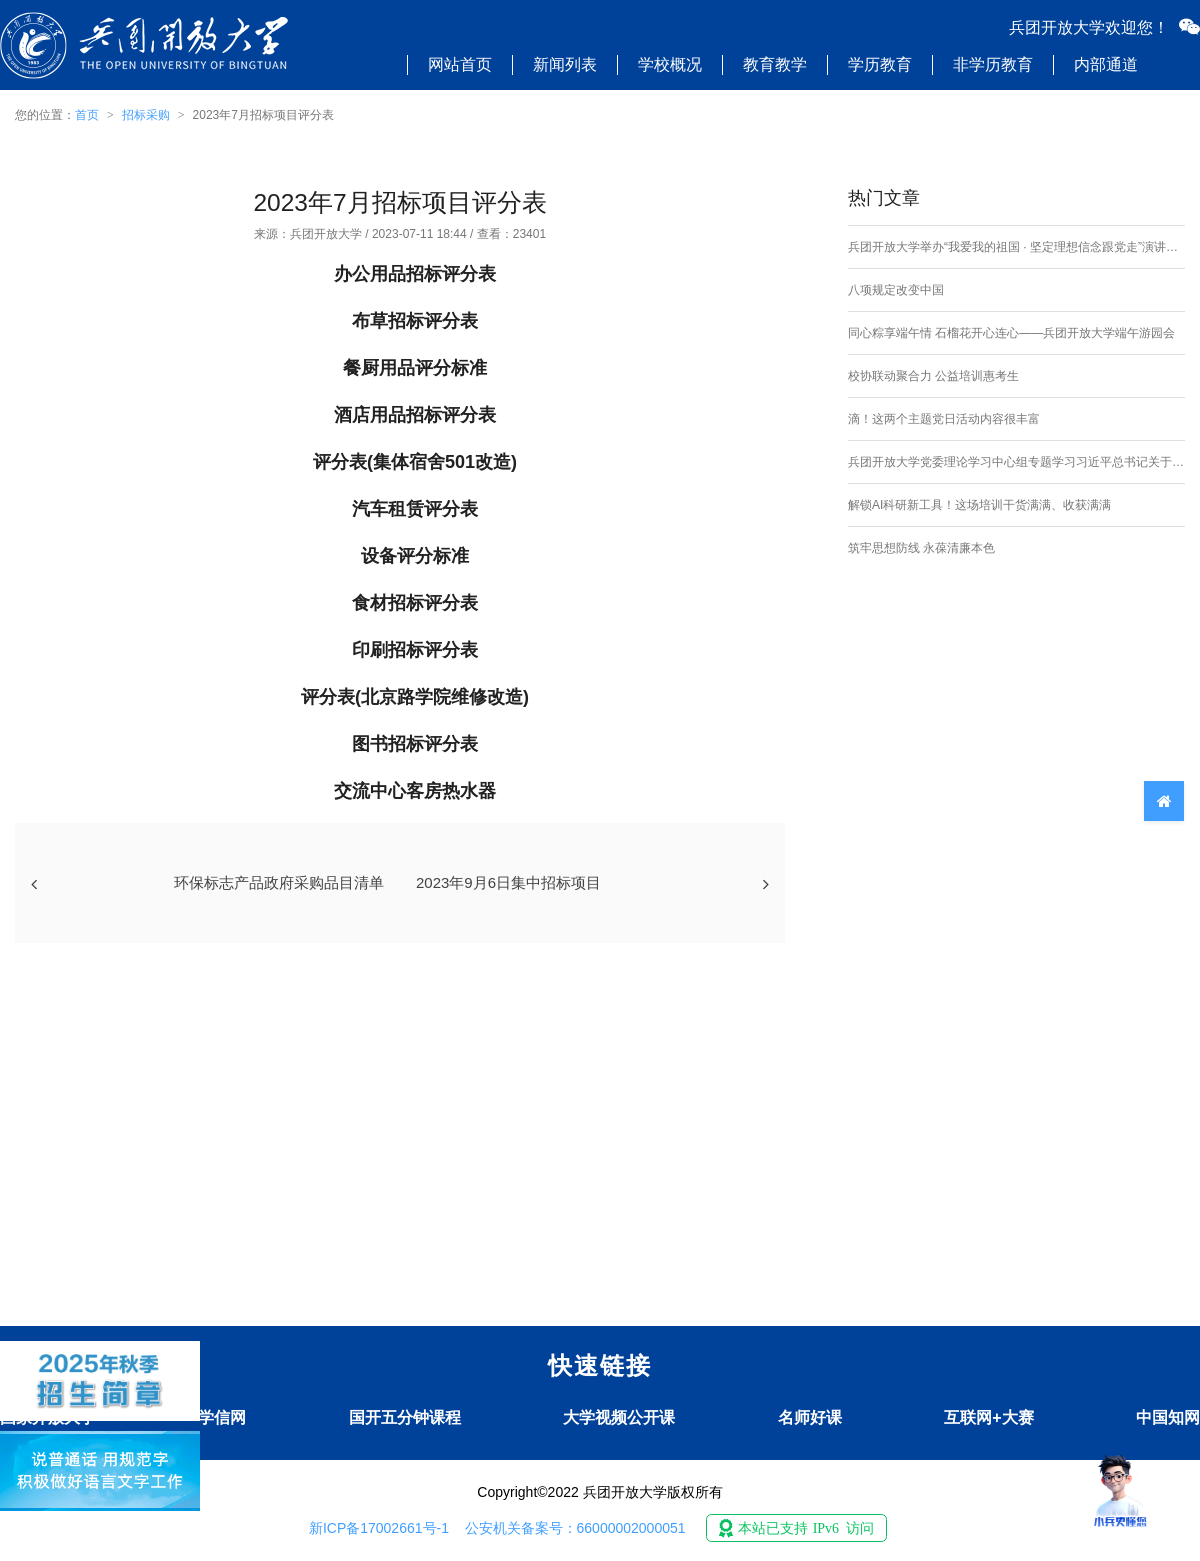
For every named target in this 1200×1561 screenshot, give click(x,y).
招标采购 (146, 115)
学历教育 (880, 64)
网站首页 (460, 64)
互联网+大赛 (988, 1417)
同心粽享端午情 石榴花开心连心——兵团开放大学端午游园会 (1011, 333)
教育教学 (775, 64)
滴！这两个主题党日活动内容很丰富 (944, 419)
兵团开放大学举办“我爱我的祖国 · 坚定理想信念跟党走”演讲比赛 (1016, 247)
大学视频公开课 (619, 1417)
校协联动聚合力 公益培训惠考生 (933, 376)
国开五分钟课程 (405, 1417)
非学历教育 (993, 64)
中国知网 (1168, 1417)
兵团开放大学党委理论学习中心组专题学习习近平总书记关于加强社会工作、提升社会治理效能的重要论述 (1016, 462)
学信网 (222, 1417)
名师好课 (810, 1417)
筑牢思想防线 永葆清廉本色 (921, 548)
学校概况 (670, 64)
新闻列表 (565, 64)
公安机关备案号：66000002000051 (575, 1528)
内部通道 (1106, 64)
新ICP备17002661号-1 (379, 1528)
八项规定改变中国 (896, 290)
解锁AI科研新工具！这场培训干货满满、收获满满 (979, 505)
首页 (87, 115)
